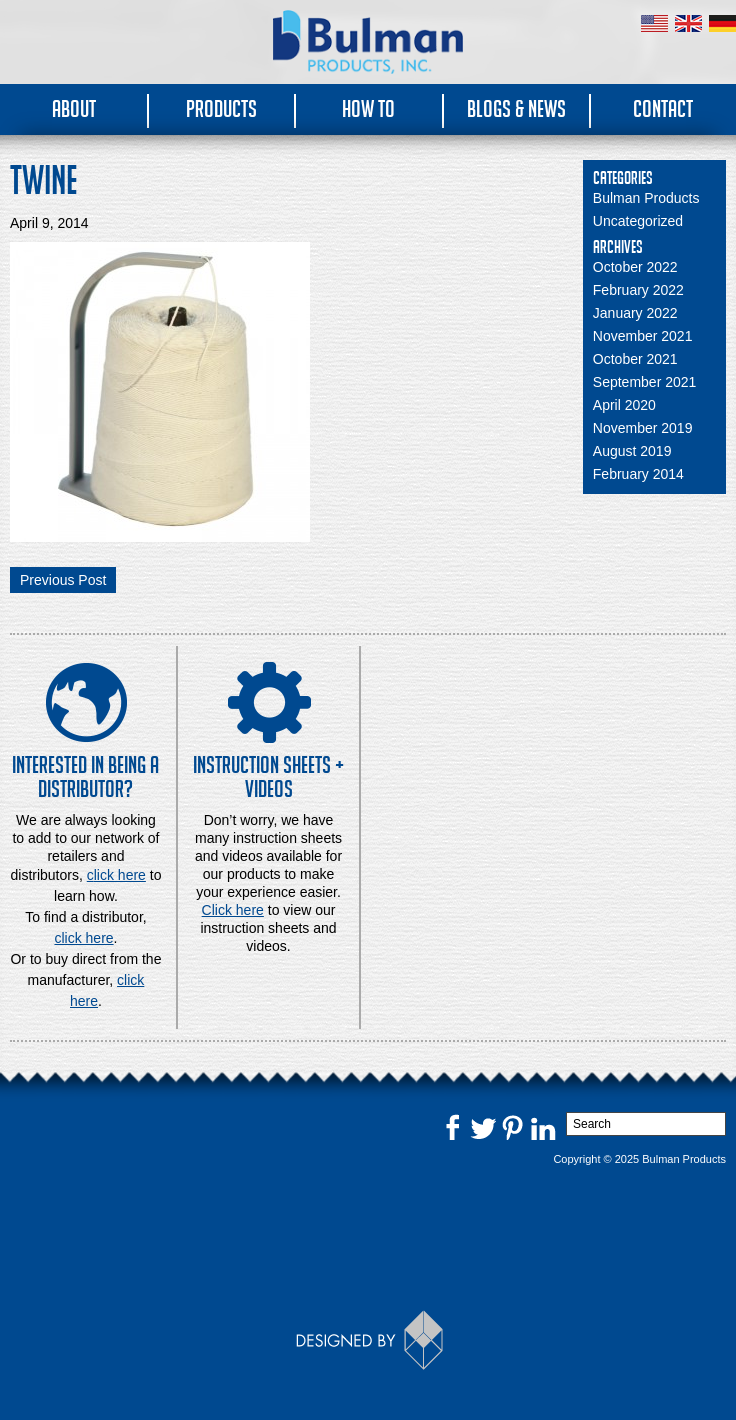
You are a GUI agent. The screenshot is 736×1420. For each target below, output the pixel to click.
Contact (663, 108)
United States (654, 23)
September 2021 (645, 382)
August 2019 (632, 451)
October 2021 (635, 359)
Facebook (453, 1127)
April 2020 (624, 405)
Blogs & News (516, 108)
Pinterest (513, 1127)
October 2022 (635, 267)
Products (221, 108)
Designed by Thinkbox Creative (368, 1340)
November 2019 (643, 428)
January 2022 (635, 313)
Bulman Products (646, 198)
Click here (233, 910)
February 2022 (638, 290)
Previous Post (63, 580)
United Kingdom (688, 23)
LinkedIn (543, 1127)
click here (83, 938)
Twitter (483, 1127)
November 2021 (643, 336)
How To (368, 108)
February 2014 (638, 474)
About (74, 108)
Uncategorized (638, 221)
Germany (722, 23)
